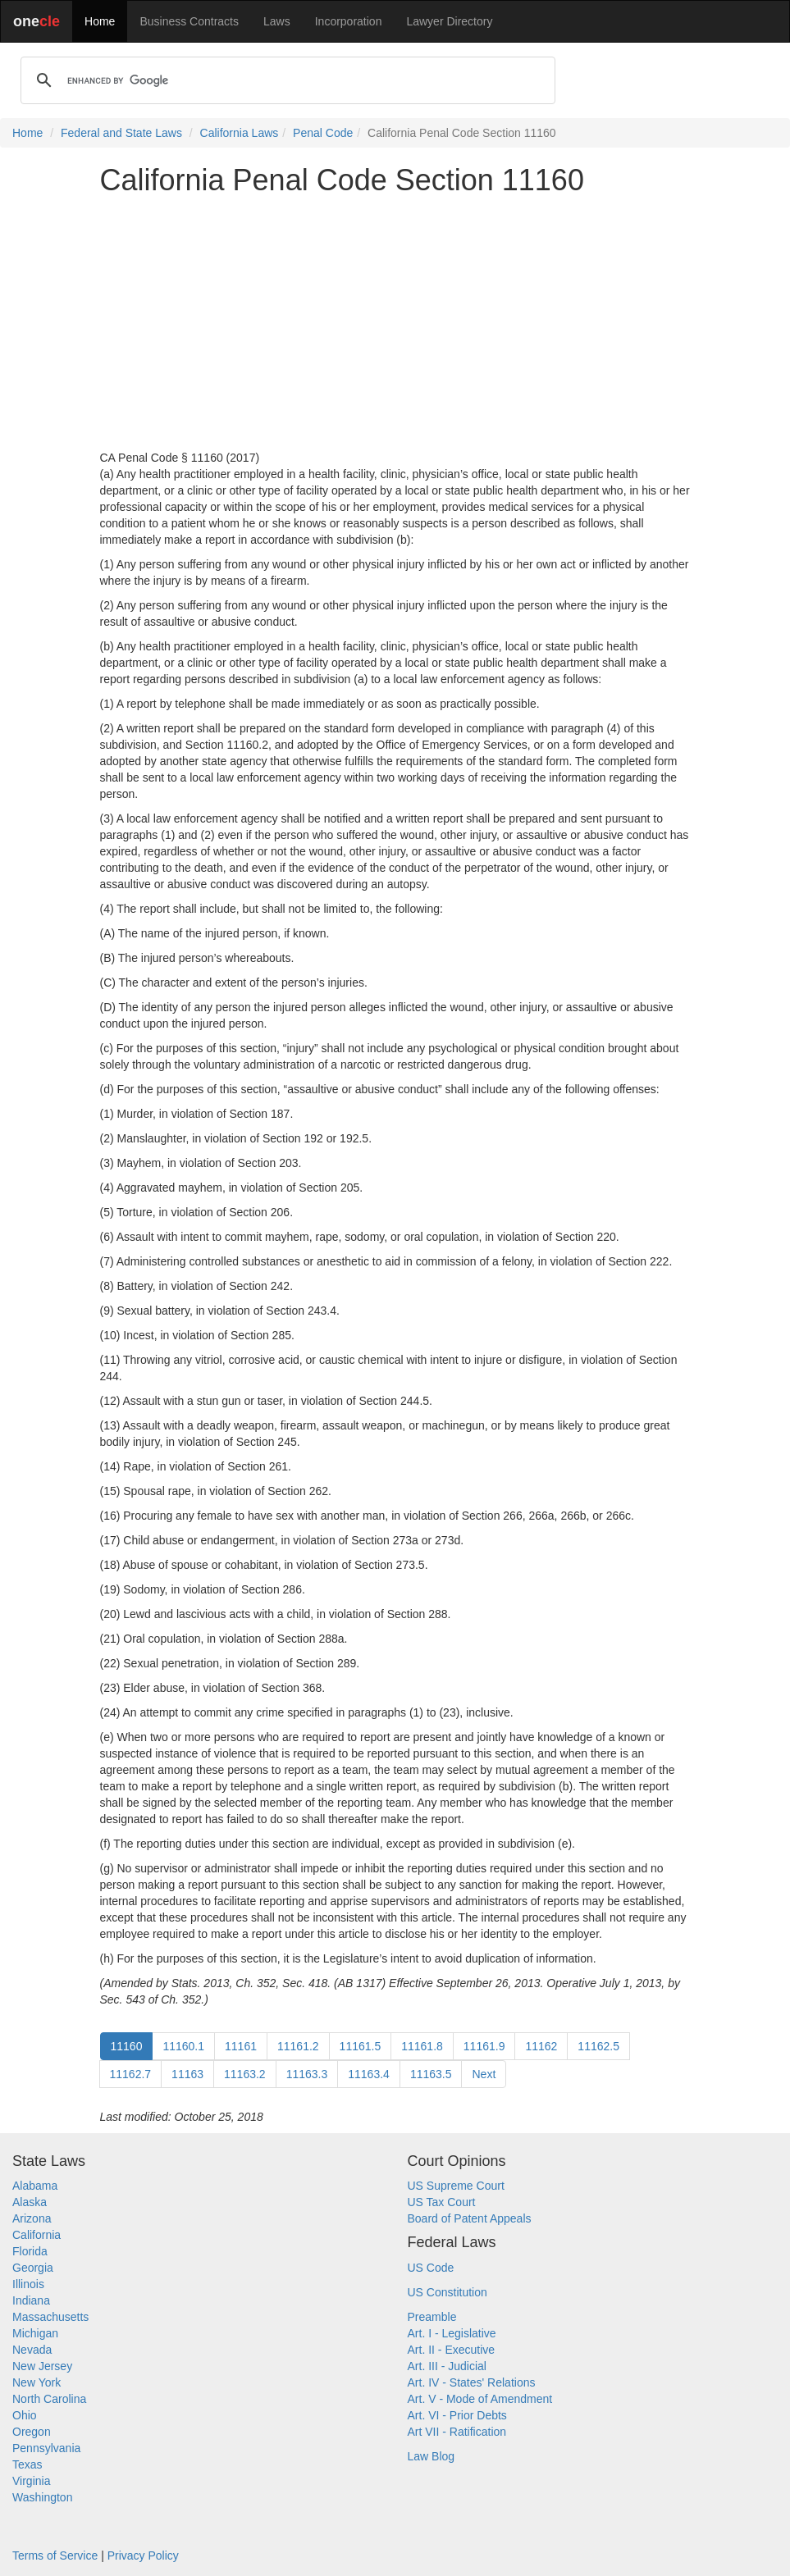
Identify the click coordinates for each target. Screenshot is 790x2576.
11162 (541, 2046)
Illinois (28, 2284)
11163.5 (431, 2074)
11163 (187, 2074)
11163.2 (245, 2074)
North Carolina (49, 2398)
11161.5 (360, 2046)
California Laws (239, 132)
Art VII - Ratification (457, 2431)
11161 (241, 2046)
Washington (42, 2497)
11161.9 (484, 2046)
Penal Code (323, 132)
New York (36, 2382)
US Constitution (447, 2292)
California (36, 2234)
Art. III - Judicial (447, 2366)
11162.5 (598, 2046)
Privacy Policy (143, 2555)
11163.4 (369, 2074)
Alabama (34, 2185)
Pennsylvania (46, 2448)
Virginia (31, 2480)
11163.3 (307, 2074)
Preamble (432, 2316)
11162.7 (131, 2074)
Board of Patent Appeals (470, 2218)
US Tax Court (442, 2202)
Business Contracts (189, 21)
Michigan (35, 2333)
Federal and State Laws (121, 132)
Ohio (24, 2415)
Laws (276, 21)
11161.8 (422, 2046)
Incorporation (348, 21)
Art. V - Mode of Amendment (480, 2398)
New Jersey (42, 2366)
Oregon (31, 2431)
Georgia (32, 2267)
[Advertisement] (395, 323)
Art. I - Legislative (452, 2333)
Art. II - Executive (451, 2349)
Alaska (29, 2202)
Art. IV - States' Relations (472, 2382)
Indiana (31, 2300)
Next (483, 2074)
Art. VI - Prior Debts (457, 2415)
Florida (30, 2251)
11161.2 (298, 2046)
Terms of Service (55, 2555)
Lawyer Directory (449, 21)
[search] (285, 80)
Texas (27, 2464)
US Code (431, 2267)
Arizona (31, 2218)
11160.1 (183, 2046)
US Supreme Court (456, 2185)
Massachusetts (50, 2316)
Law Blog (431, 2456)
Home (99, 21)
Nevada (32, 2349)
